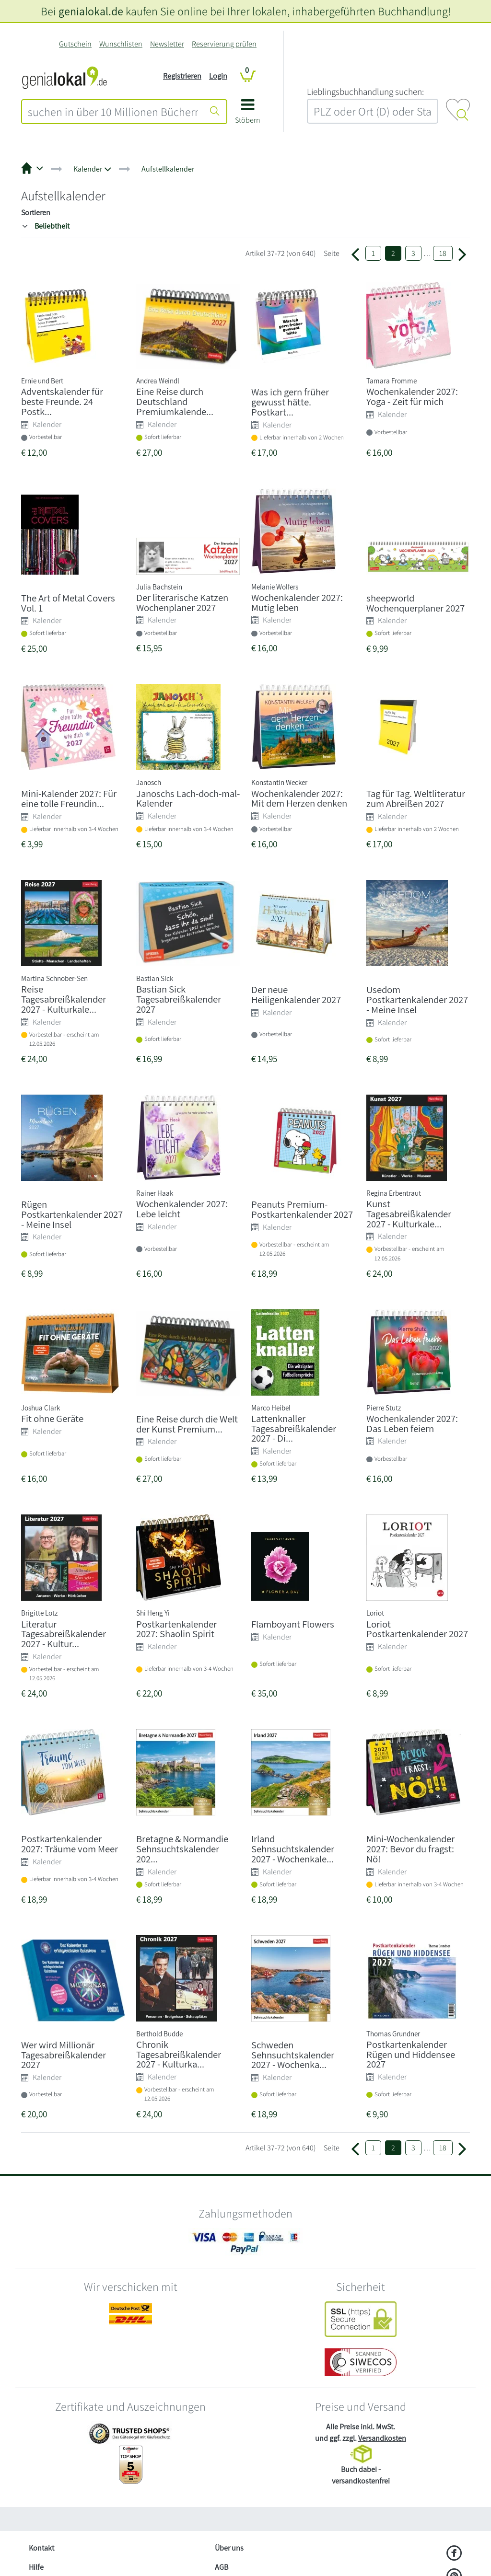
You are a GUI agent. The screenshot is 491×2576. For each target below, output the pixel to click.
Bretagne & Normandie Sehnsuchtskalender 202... (182, 1848)
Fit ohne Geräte (52, 1418)
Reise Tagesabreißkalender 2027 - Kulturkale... (63, 999)
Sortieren (35, 213)
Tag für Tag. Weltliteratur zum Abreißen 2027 (415, 798)
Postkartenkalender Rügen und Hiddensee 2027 (410, 2054)
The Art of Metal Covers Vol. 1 (68, 602)
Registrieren (182, 76)
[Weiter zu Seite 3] (462, 253)
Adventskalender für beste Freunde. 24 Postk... (62, 401)
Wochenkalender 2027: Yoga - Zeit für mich (412, 396)
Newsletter (167, 44)
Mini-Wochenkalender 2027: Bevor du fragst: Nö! (410, 1848)
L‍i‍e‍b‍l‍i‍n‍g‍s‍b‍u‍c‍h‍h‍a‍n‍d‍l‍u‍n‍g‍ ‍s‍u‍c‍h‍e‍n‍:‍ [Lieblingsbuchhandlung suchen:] (365, 91)
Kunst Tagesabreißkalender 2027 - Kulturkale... (408, 1213)
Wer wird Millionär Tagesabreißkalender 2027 (63, 2054)
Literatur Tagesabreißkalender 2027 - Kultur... (63, 1634)
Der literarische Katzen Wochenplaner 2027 (182, 602)
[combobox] (113, 111)
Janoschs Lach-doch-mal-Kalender (188, 798)
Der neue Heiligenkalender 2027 (296, 994)
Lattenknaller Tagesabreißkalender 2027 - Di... (293, 1428)
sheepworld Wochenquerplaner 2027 (415, 602)
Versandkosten (382, 2438)
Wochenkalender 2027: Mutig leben (297, 602)
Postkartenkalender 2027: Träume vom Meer (69, 1843)
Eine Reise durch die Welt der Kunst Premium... (187, 1423)
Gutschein (75, 44)
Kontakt (41, 2548)
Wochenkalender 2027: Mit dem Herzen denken (299, 798)
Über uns (229, 2548)
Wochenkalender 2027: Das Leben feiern (412, 1423)
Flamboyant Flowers (292, 1623)
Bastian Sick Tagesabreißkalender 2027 (178, 999)
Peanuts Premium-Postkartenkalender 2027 (302, 1209)
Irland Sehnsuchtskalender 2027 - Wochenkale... (292, 1848)
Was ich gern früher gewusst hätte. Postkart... (290, 401)
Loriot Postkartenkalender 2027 (417, 1628)
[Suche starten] (214, 111)
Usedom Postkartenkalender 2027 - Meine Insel (417, 999)
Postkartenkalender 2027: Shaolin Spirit (176, 1628)
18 (442, 253)
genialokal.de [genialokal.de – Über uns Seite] (90, 11)
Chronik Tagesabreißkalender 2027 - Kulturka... (178, 2054)
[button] (247, 115)
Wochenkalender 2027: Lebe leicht (182, 1208)
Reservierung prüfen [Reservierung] (224, 44)
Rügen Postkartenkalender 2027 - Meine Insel (72, 1214)
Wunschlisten (120, 44)
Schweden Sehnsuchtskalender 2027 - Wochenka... (292, 2054)
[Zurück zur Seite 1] (355, 253)
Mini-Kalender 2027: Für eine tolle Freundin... (69, 798)
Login (218, 76)
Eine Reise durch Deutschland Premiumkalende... (174, 401)
